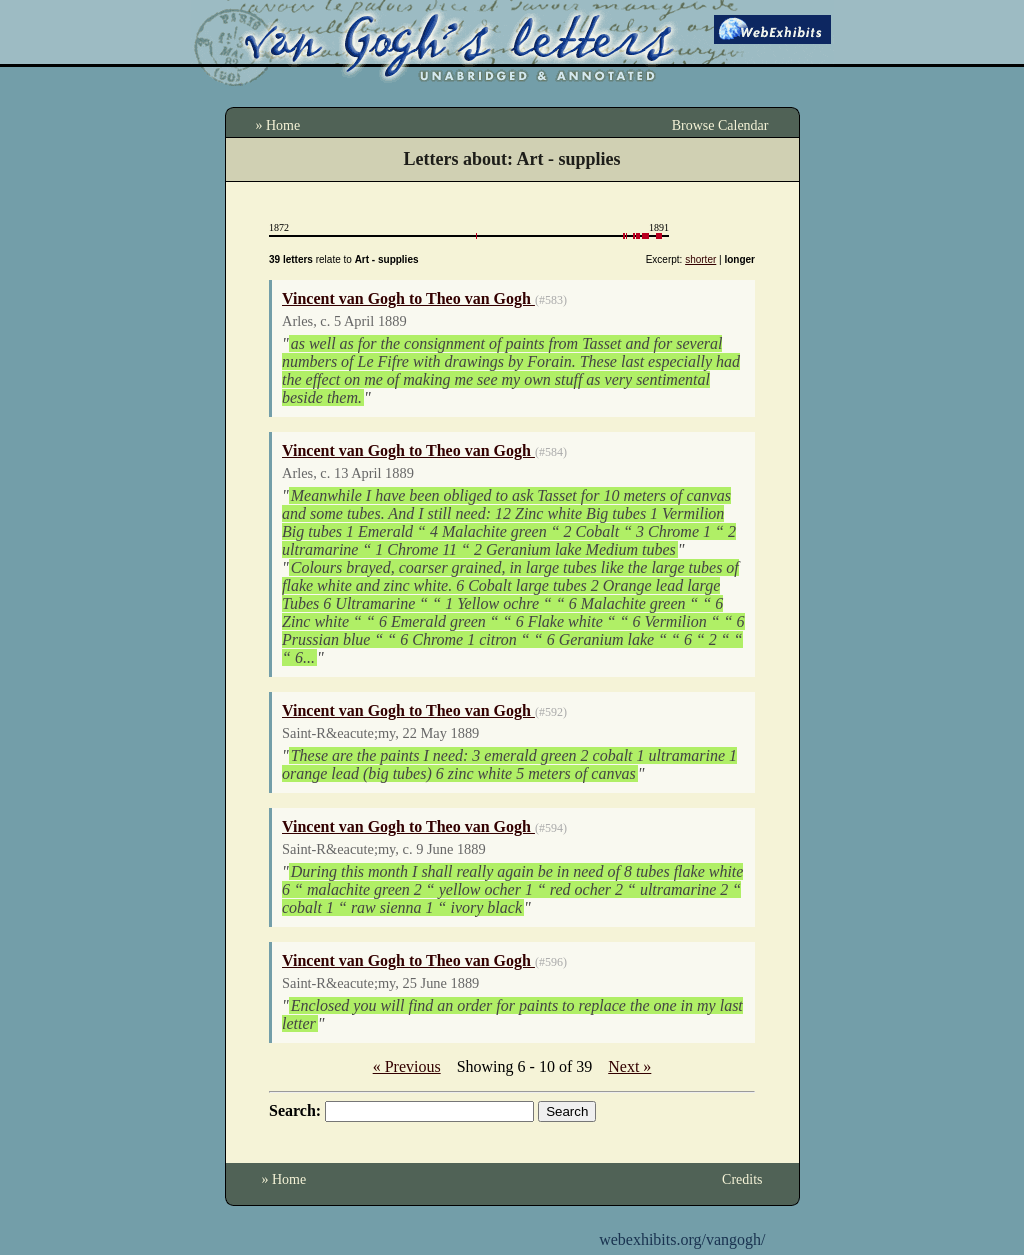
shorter (700, 259)
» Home (278, 125)
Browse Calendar (720, 125)
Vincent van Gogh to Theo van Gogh (408, 298)
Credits (742, 1179)
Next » (629, 1066)
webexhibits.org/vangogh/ (682, 1239)
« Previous (407, 1066)
